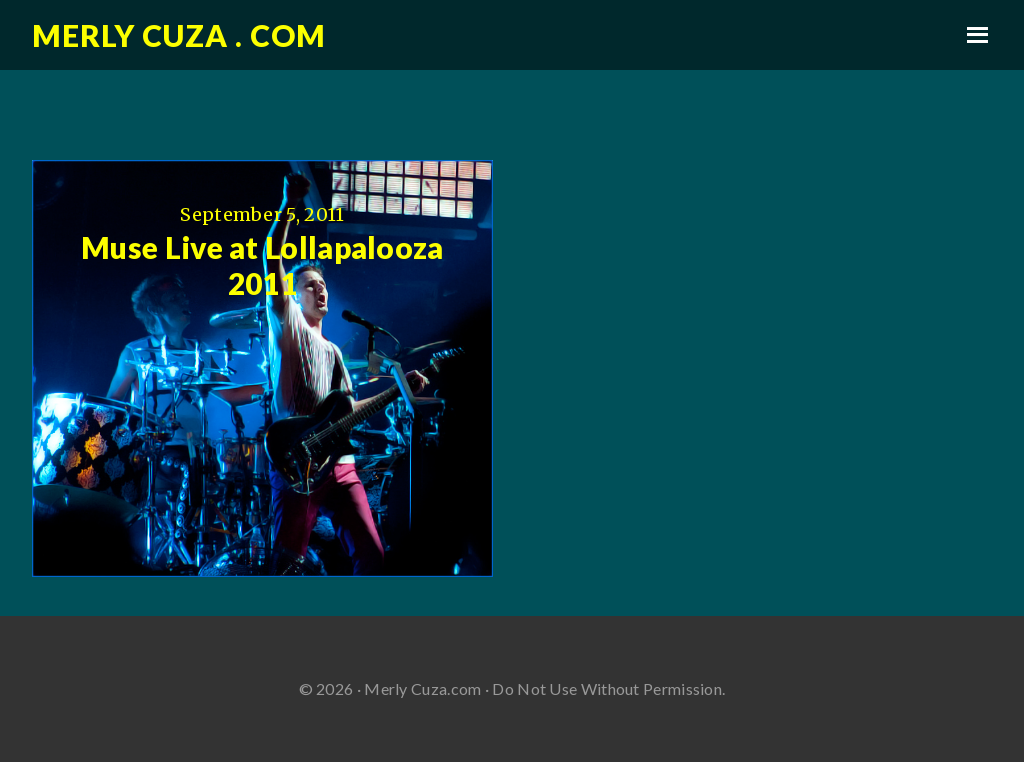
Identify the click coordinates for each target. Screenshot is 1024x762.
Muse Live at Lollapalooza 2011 (262, 265)
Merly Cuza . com (179, 35)
